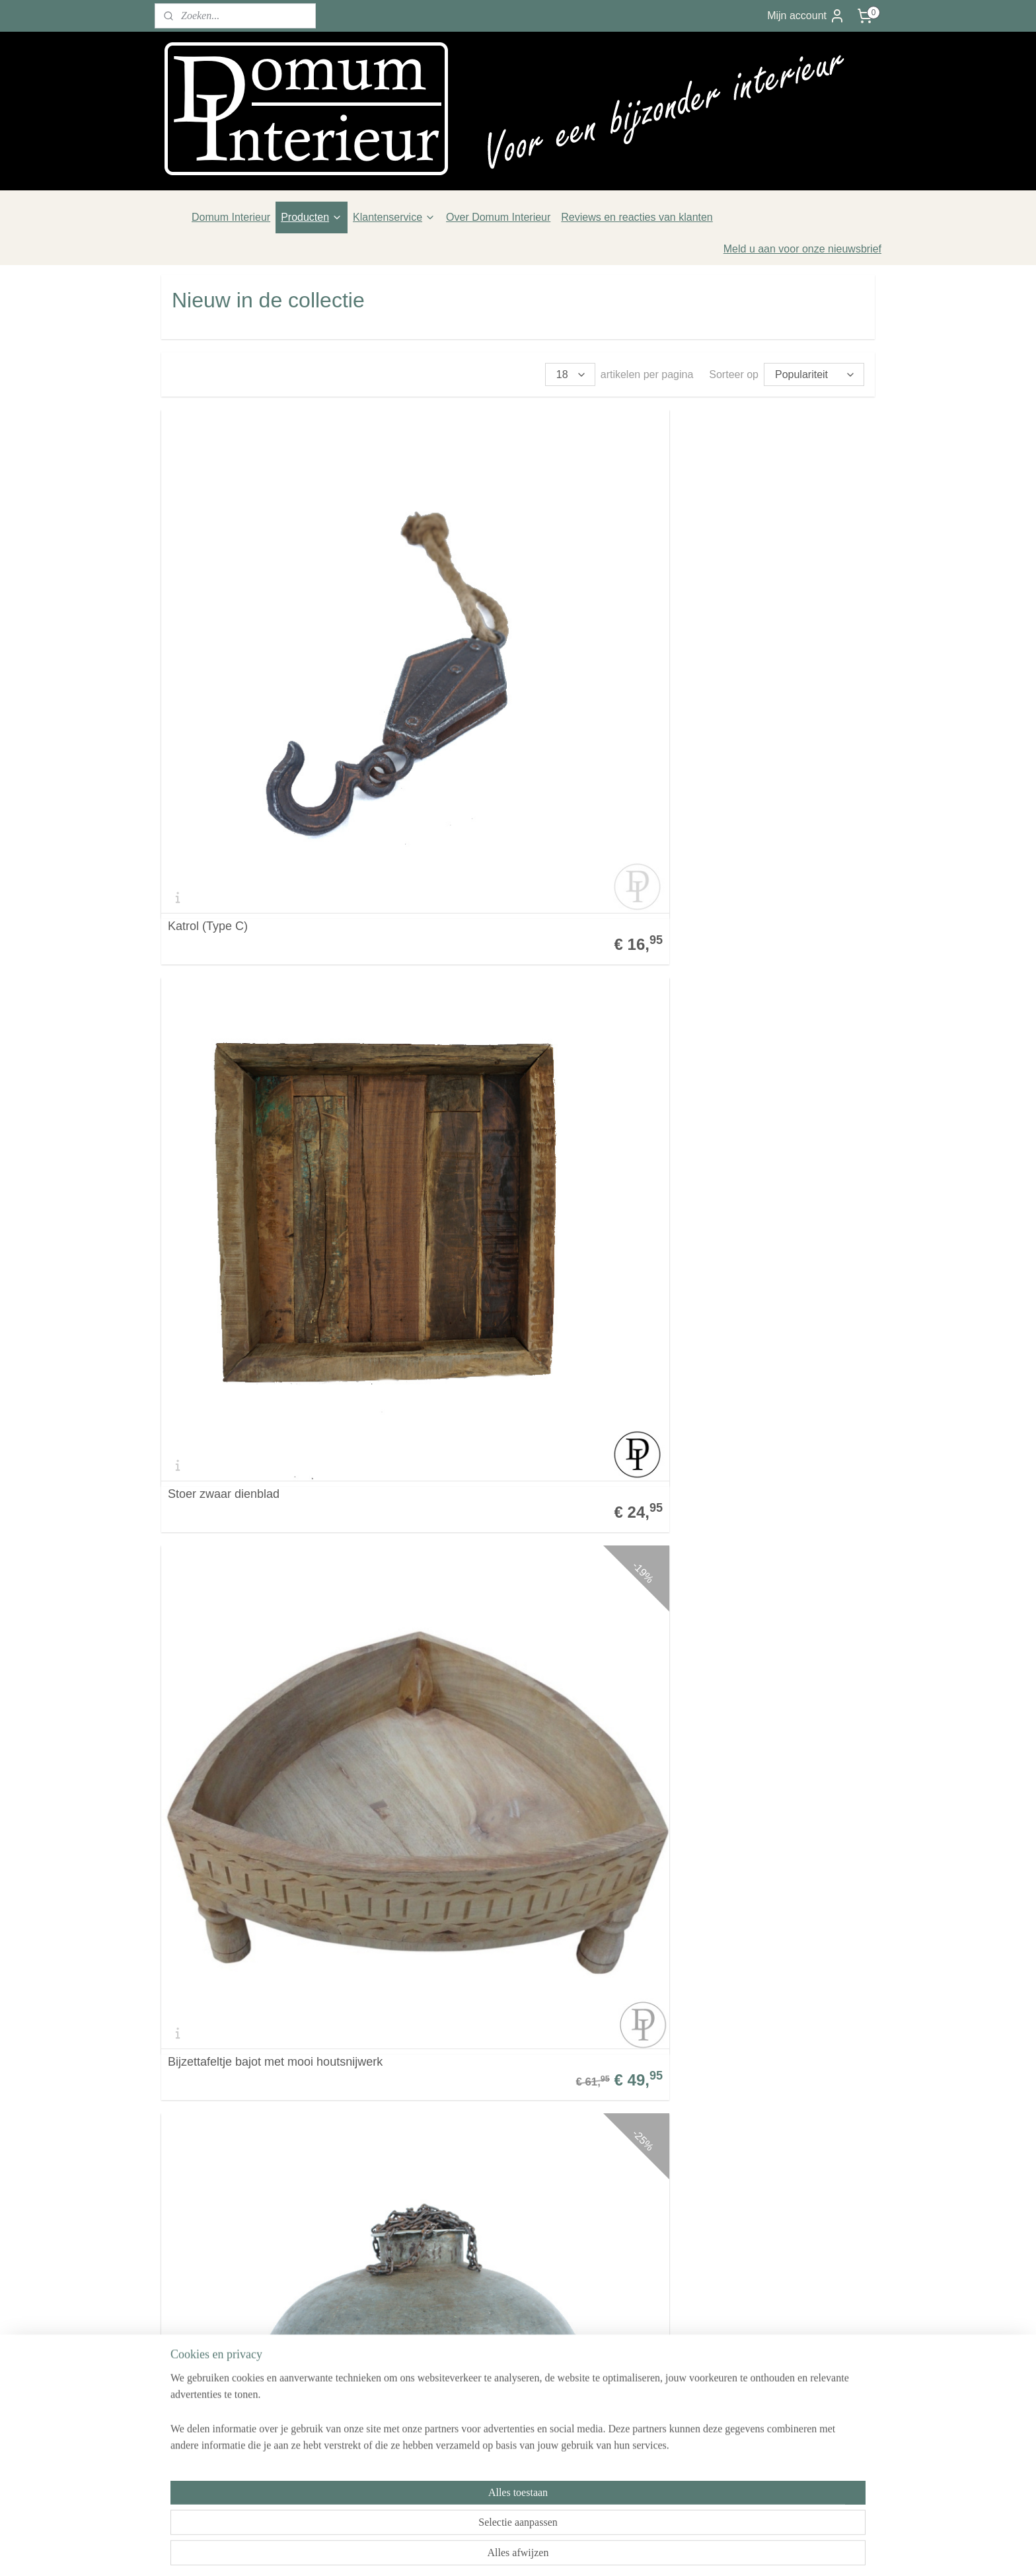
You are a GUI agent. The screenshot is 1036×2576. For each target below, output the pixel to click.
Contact (179, 2288)
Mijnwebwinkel (651, 2552)
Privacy (178, 2373)
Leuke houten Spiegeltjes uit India (499, 1802)
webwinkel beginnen (549, 2552)
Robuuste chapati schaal (475, 936)
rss (506, 2552)
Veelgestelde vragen (209, 2306)
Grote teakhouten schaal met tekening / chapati (756, 930)
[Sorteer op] (814, 374)
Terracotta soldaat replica (718, 2090)
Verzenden (186, 2339)
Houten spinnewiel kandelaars (247, 1802)
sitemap (482, 2552)
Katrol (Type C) (208, 647)
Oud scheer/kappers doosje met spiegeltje (736, 1796)
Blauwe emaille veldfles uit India (494, 1224)
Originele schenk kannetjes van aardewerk (250, 2084)
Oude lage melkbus (461, 2090)
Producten (311, 217)
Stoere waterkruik (214, 1224)
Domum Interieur (231, 217)
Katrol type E (202, 1513)
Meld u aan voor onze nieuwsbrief (802, 248)
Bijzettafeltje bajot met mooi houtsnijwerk (759, 647)
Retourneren (190, 2356)
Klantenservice (394, 217)
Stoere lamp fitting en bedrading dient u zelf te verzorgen (271, 930)
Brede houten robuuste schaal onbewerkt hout (731, 1507)
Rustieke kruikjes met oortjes (486, 1513)
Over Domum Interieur (498, 217)
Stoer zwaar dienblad (466, 647)
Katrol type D (686, 1224)
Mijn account (806, 16)
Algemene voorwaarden (217, 2322)
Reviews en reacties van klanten (636, 217)
